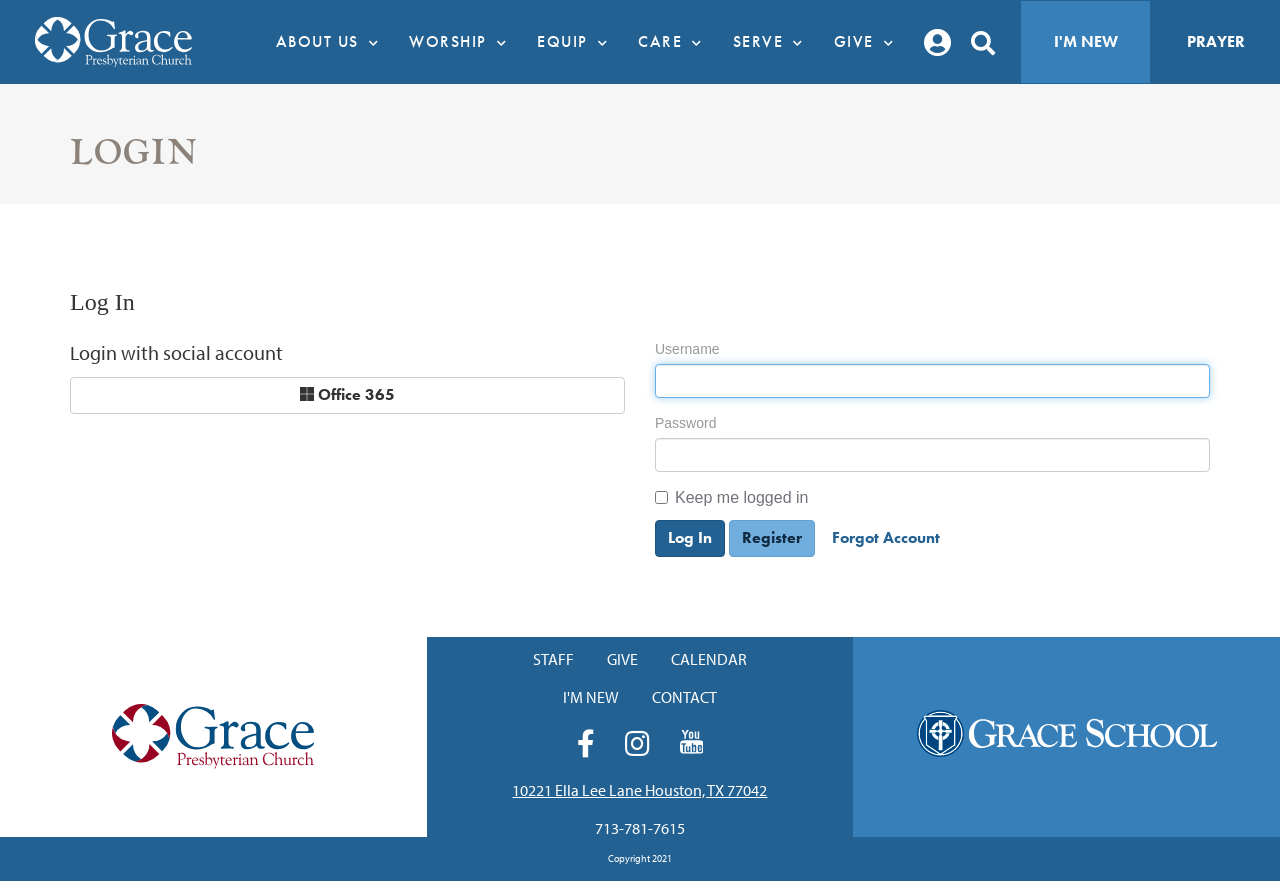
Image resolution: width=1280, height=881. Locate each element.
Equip (577, 42)
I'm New (1086, 41)
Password (685, 423)
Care (675, 42)
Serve (773, 42)
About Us (333, 42)
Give (869, 42)
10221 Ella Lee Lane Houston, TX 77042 (639, 790)
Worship (463, 42)
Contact (684, 697)
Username (687, 349)
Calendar (709, 659)
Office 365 (347, 394)
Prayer (1216, 41)
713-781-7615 (640, 828)
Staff (553, 659)
